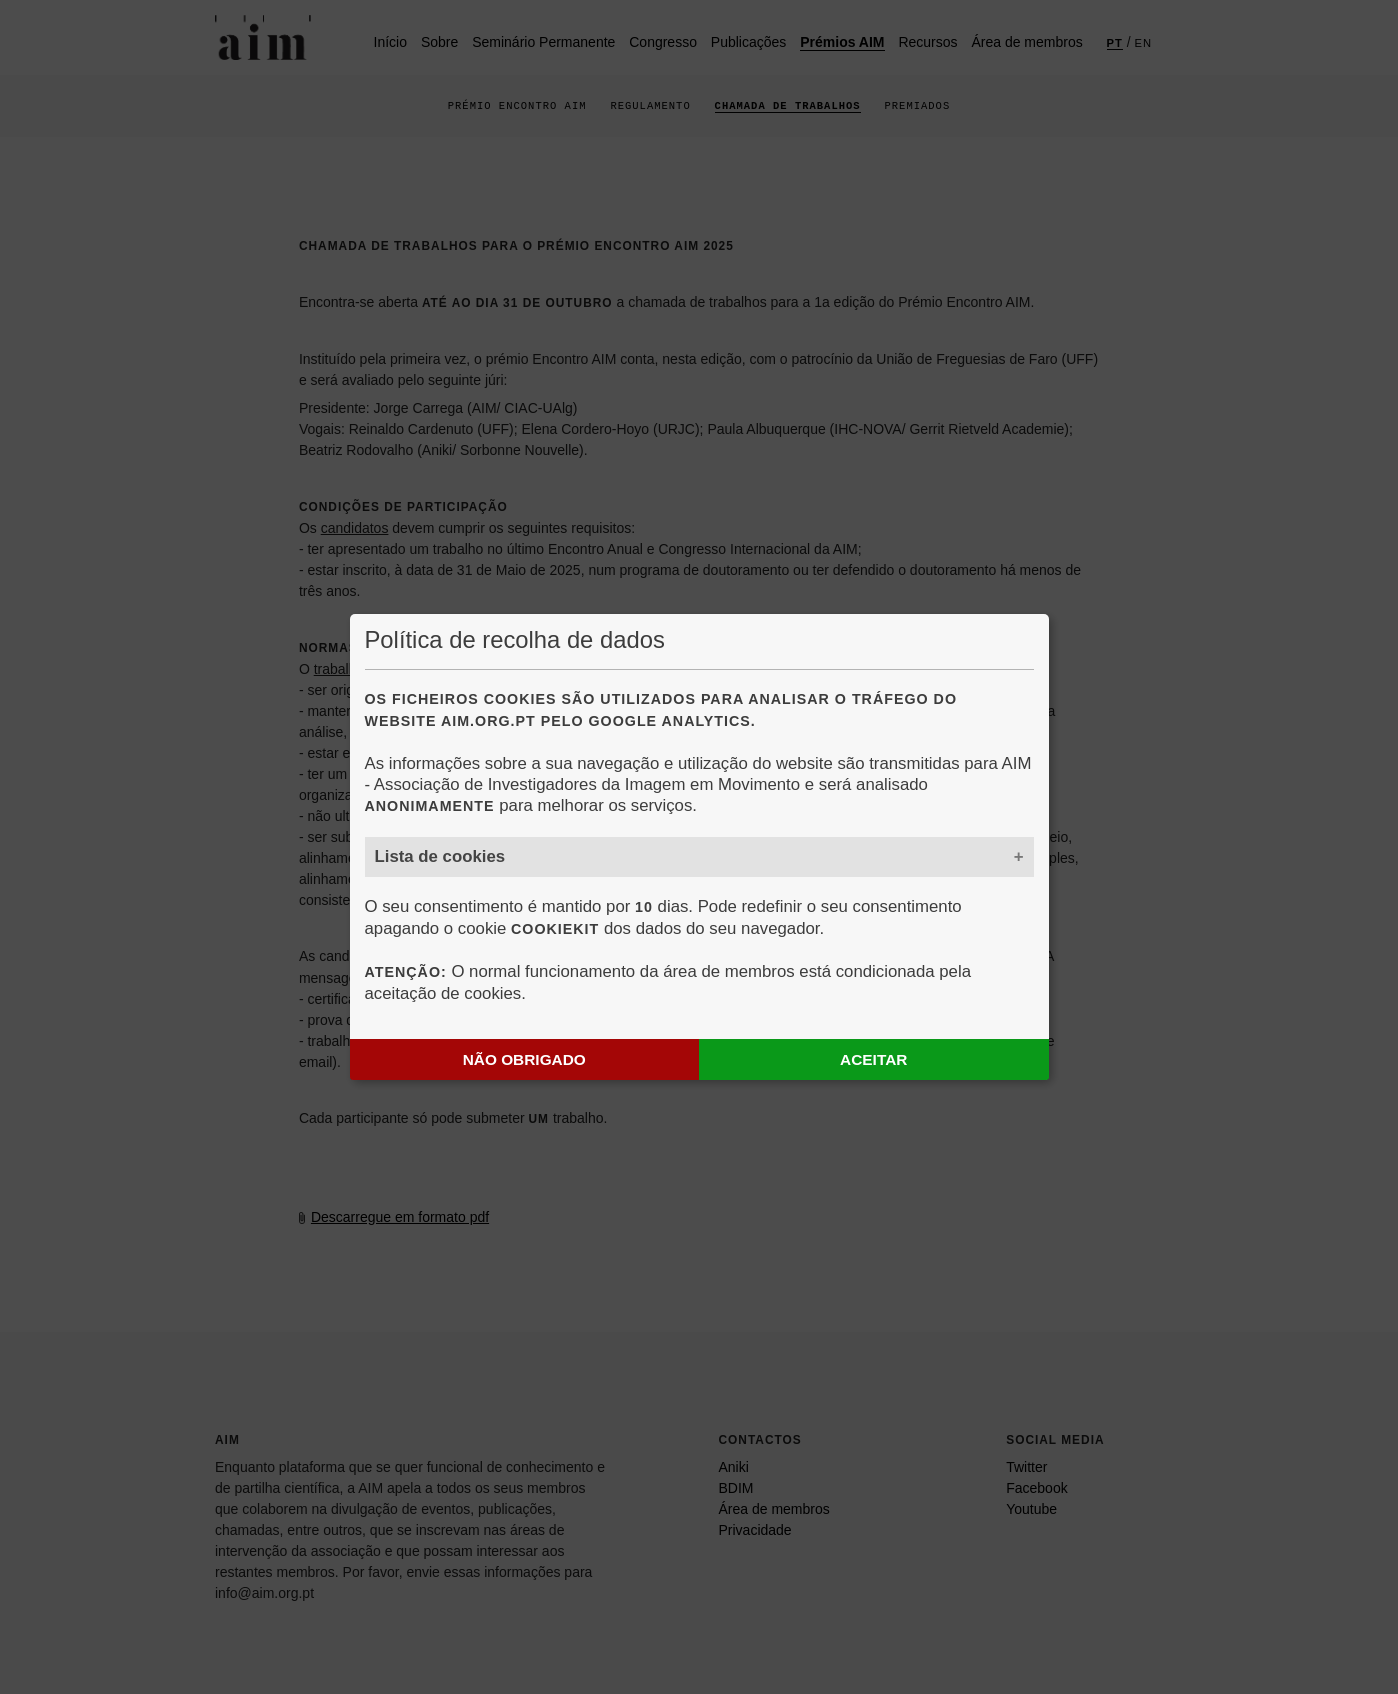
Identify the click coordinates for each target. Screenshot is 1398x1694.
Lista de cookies (440, 856)
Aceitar (873, 1059)
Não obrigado (524, 1059)
